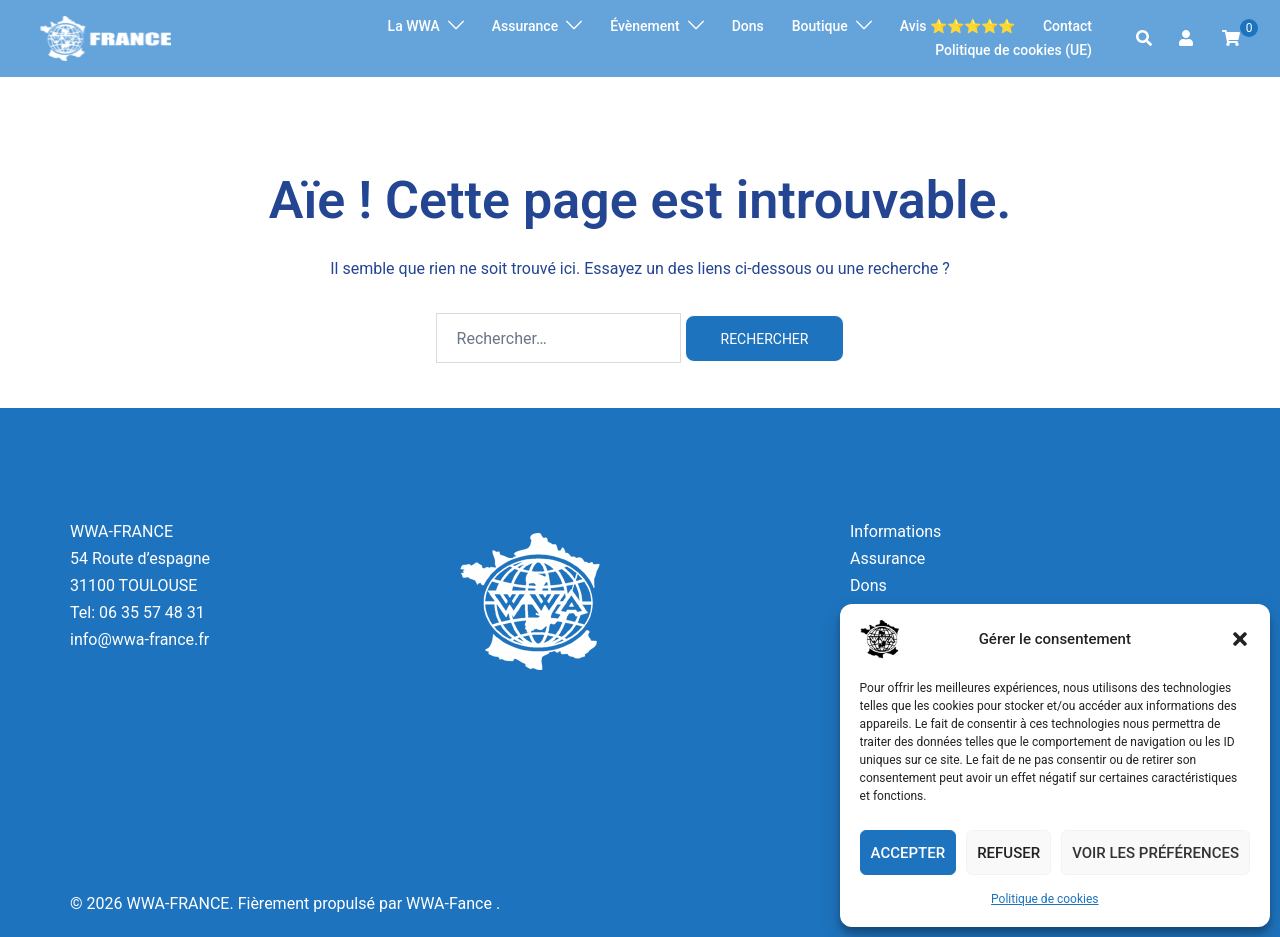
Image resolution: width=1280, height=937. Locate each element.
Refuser (1008, 853)
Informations (895, 531)
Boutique (820, 26)
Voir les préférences (1155, 853)
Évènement (645, 26)
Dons (748, 26)
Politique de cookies (1044, 899)
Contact (1067, 26)
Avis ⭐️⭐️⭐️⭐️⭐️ (957, 26)
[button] (1240, 639)
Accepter (908, 853)
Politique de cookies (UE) (1013, 50)
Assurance (525, 26)
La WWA (414, 26)
